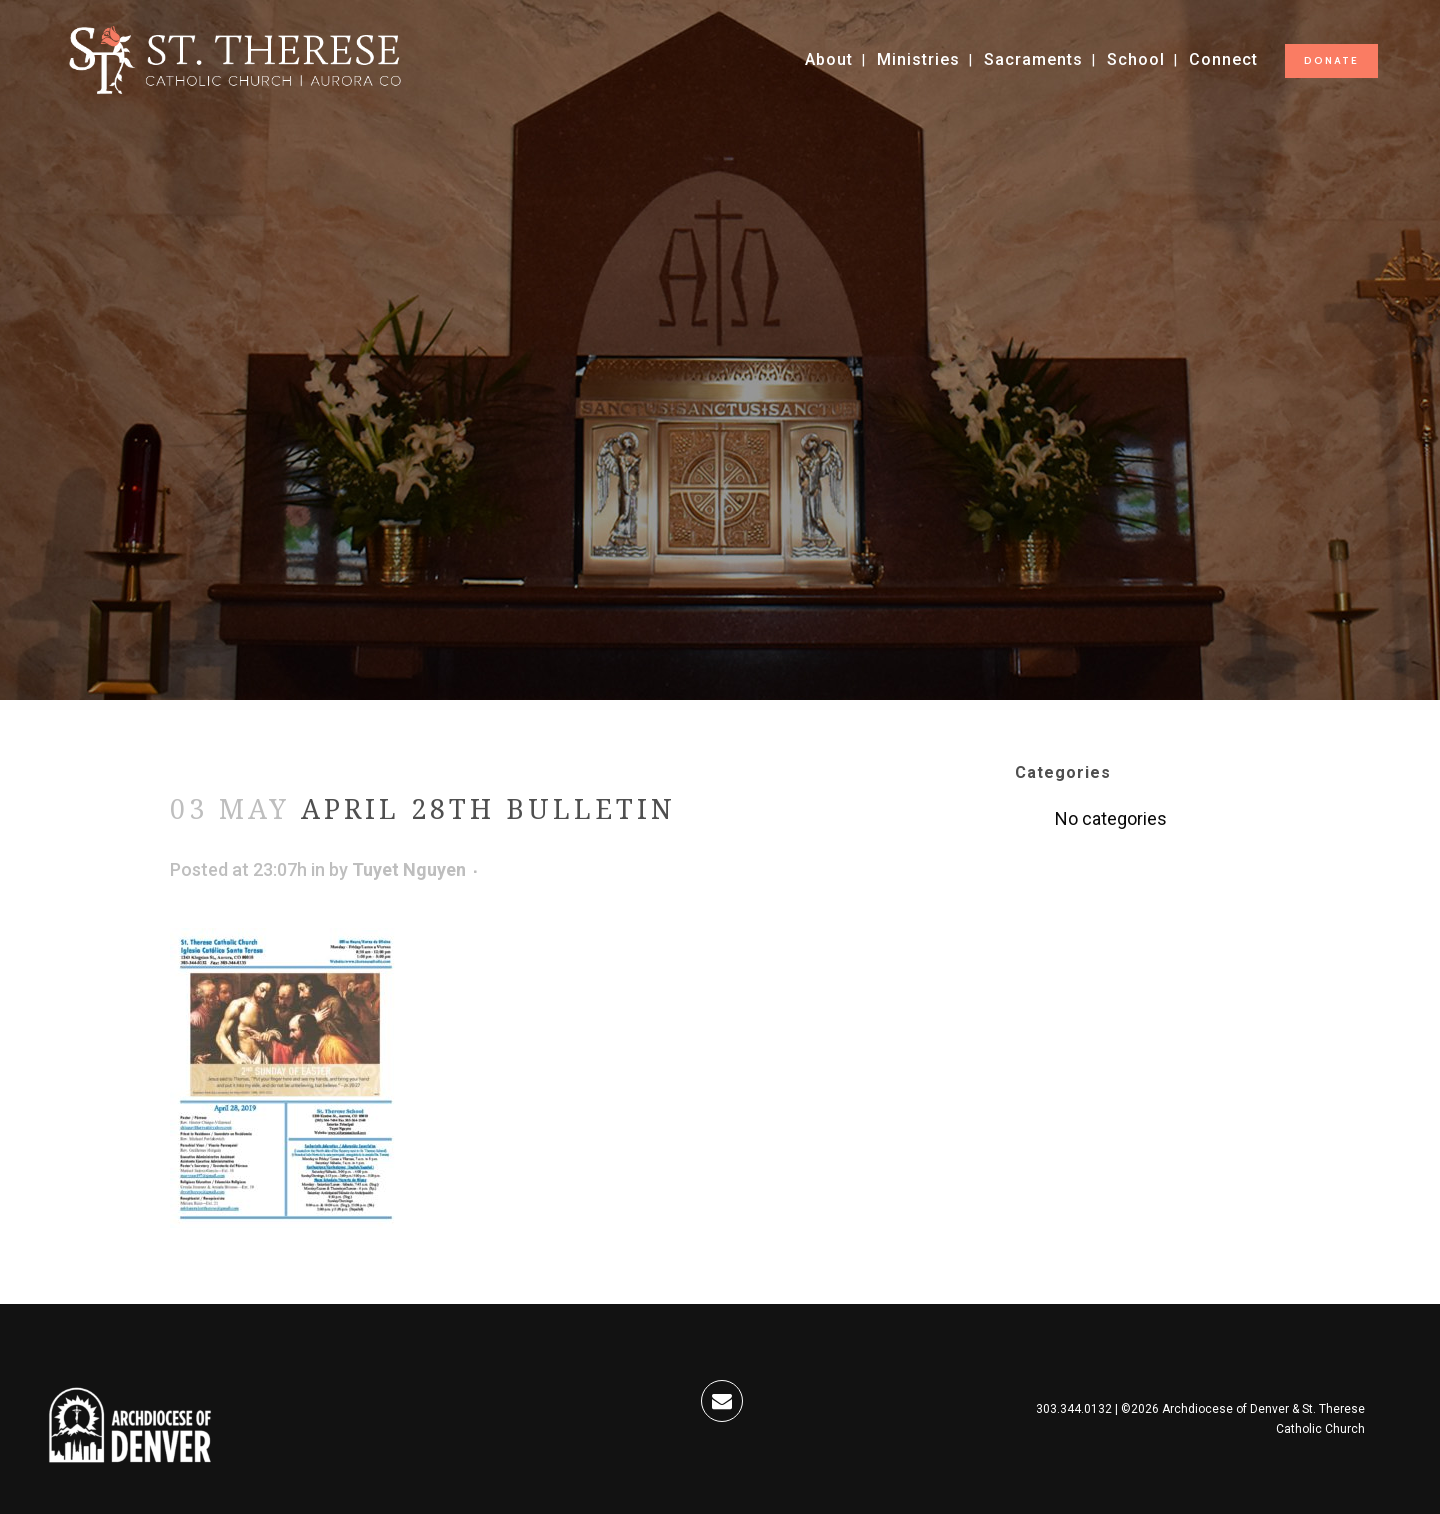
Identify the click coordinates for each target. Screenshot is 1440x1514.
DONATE (1331, 60)
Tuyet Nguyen (409, 869)
